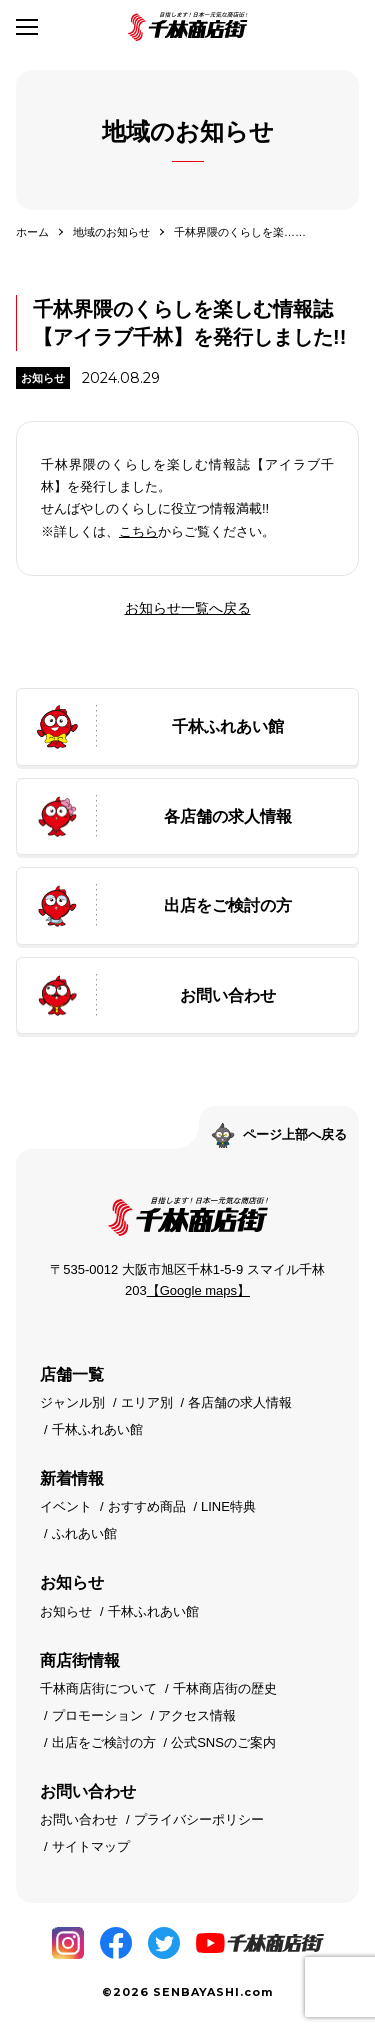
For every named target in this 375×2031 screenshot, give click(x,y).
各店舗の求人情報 (240, 1402)
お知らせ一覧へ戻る (188, 608)
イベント (66, 1506)
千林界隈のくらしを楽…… (240, 232)
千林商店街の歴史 (225, 1688)
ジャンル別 (72, 1402)
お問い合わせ (79, 1819)
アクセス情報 (197, 1715)
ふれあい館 (84, 1533)
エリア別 (147, 1402)
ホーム (32, 232)
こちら (138, 531)
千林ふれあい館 (97, 1429)
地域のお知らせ (111, 232)
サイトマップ (91, 1846)
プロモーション (97, 1715)
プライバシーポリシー (199, 1819)
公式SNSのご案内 (223, 1742)
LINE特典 (228, 1506)
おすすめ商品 (147, 1506)
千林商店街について (98, 1688)
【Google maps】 (198, 1290)
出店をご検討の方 (104, 1742)
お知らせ (43, 378)
